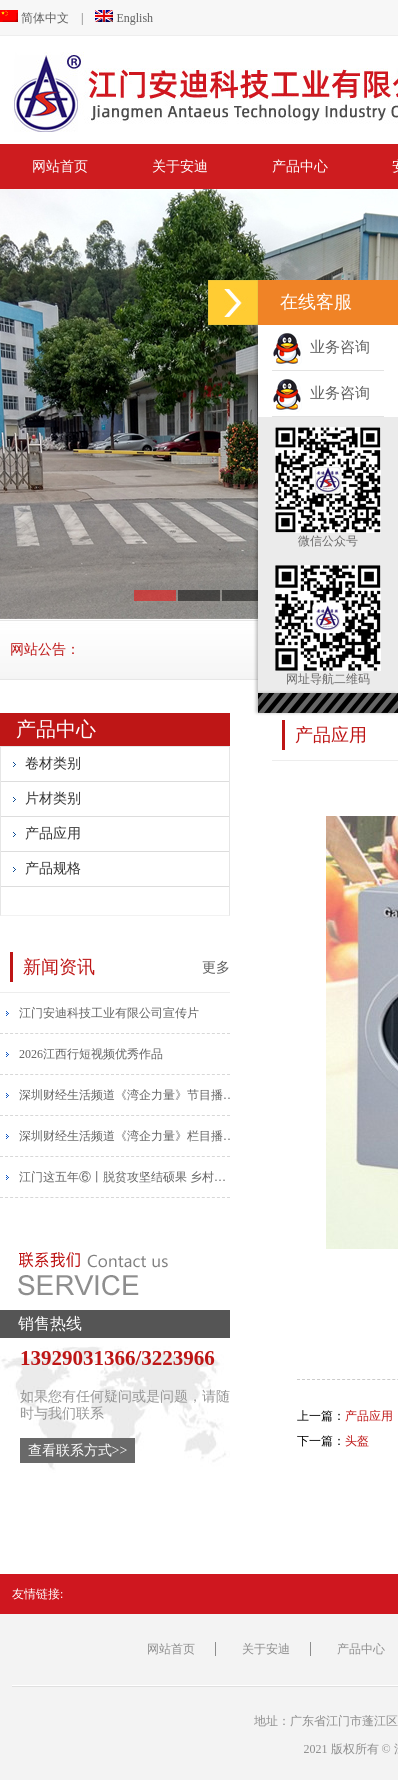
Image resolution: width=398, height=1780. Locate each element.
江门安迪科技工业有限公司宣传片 (109, 1013)
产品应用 (53, 833)
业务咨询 (321, 347)
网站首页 (60, 166)
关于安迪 (180, 166)
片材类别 (53, 798)
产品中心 (300, 166)
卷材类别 (53, 763)
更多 (216, 967)
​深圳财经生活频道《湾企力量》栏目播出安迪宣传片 (128, 1136)
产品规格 (53, 868)
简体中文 (34, 18)
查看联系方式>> (78, 1450)
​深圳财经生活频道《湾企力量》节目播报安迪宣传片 (128, 1095)
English (124, 18)
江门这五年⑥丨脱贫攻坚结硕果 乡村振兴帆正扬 (128, 1177)
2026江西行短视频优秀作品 (91, 1054)
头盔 (357, 1441)
